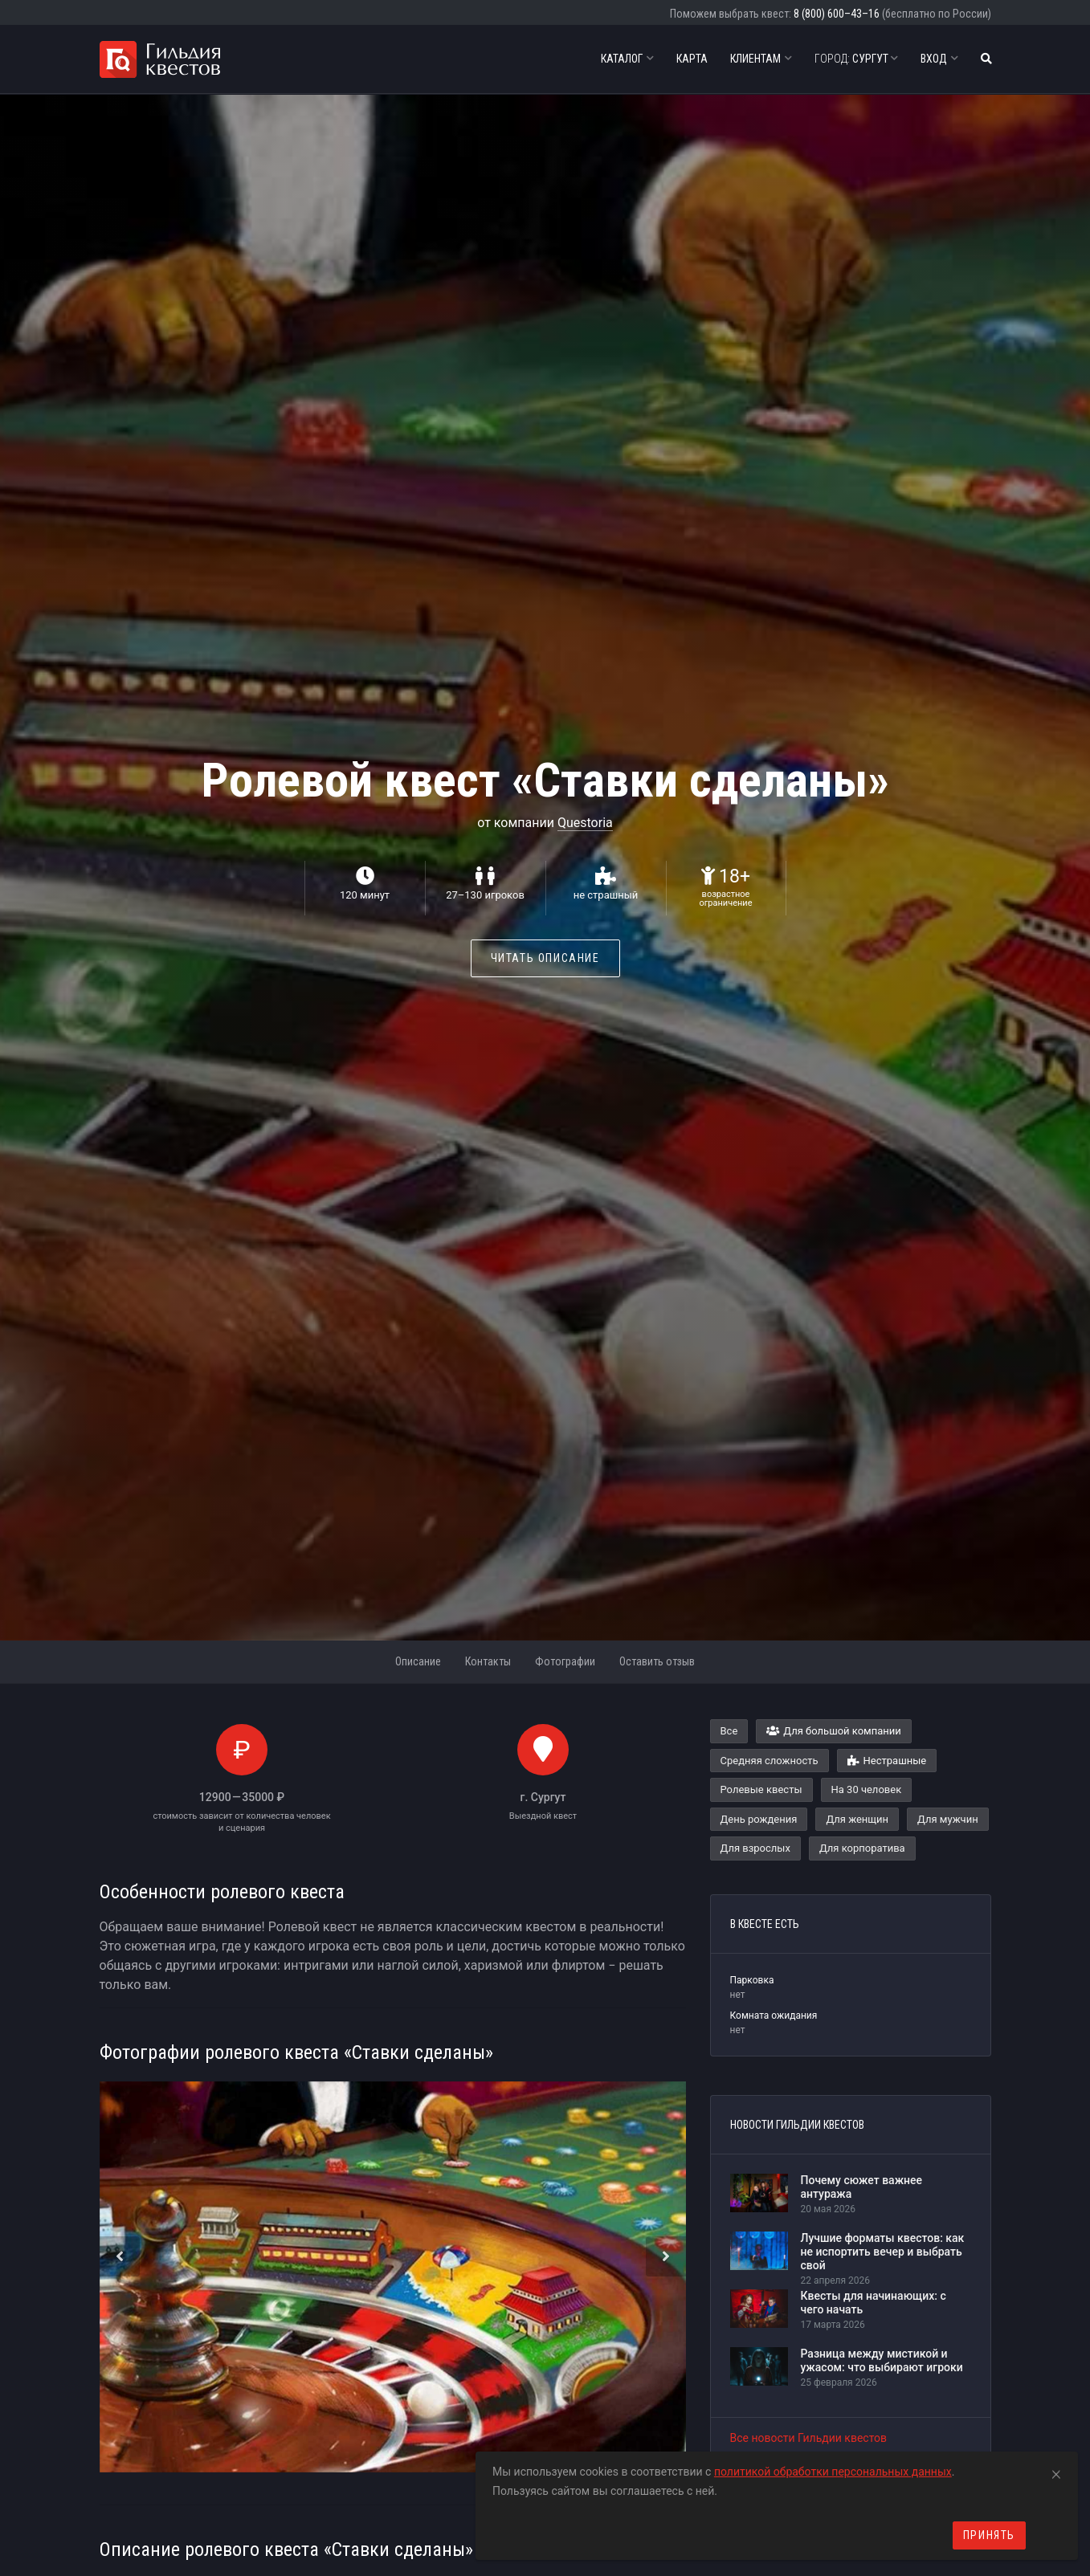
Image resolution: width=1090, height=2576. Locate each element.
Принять (989, 2535)
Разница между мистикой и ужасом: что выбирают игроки (882, 2360)
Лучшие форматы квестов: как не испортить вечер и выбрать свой (883, 2252)
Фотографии (565, 1661)
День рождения (759, 1819)
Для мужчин (947, 1819)
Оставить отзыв (657, 1661)
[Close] (1056, 2471)
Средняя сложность (770, 1761)
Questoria (585, 822)
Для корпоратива (862, 1848)
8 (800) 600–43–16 (837, 13)
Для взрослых (755, 1848)
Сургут (856, 58)
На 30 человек (866, 1789)
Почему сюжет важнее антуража (862, 2187)
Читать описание (545, 958)
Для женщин (857, 1819)
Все (729, 1731)
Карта (692, 58)
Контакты (488, 1661)
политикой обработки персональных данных (833, 2471)
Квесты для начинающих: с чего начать (873, 2302)
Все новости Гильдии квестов (809, 2437)
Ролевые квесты (761, 1789)
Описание (418, 1661)
